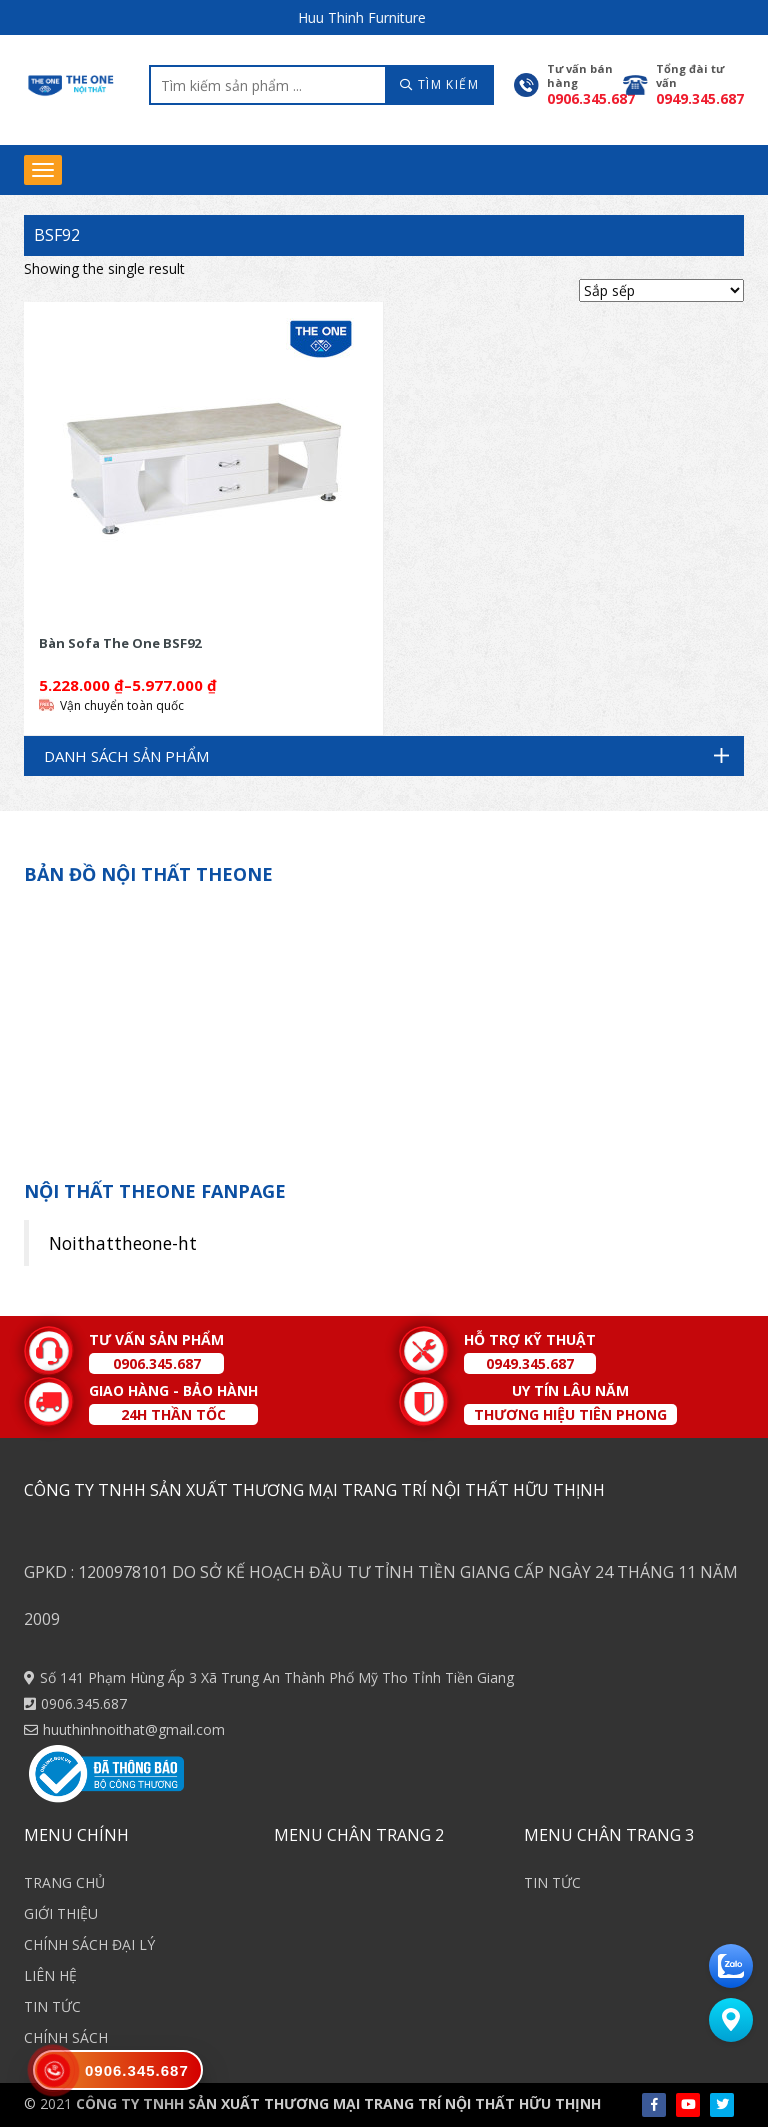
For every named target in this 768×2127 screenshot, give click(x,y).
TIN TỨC (52, 2006)
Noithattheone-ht (123, 1243)
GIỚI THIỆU (61, 1913)
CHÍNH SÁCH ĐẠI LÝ (89, 1944)
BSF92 (57, 235)
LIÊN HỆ (50, 1975)
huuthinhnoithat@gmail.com (134, 1729)
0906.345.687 (84, 1703)
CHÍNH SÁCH (66, 2037)
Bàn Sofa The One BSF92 (120, 643)
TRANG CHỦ (64, 1882)
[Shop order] (661, 290)
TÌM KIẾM (439, 84)
